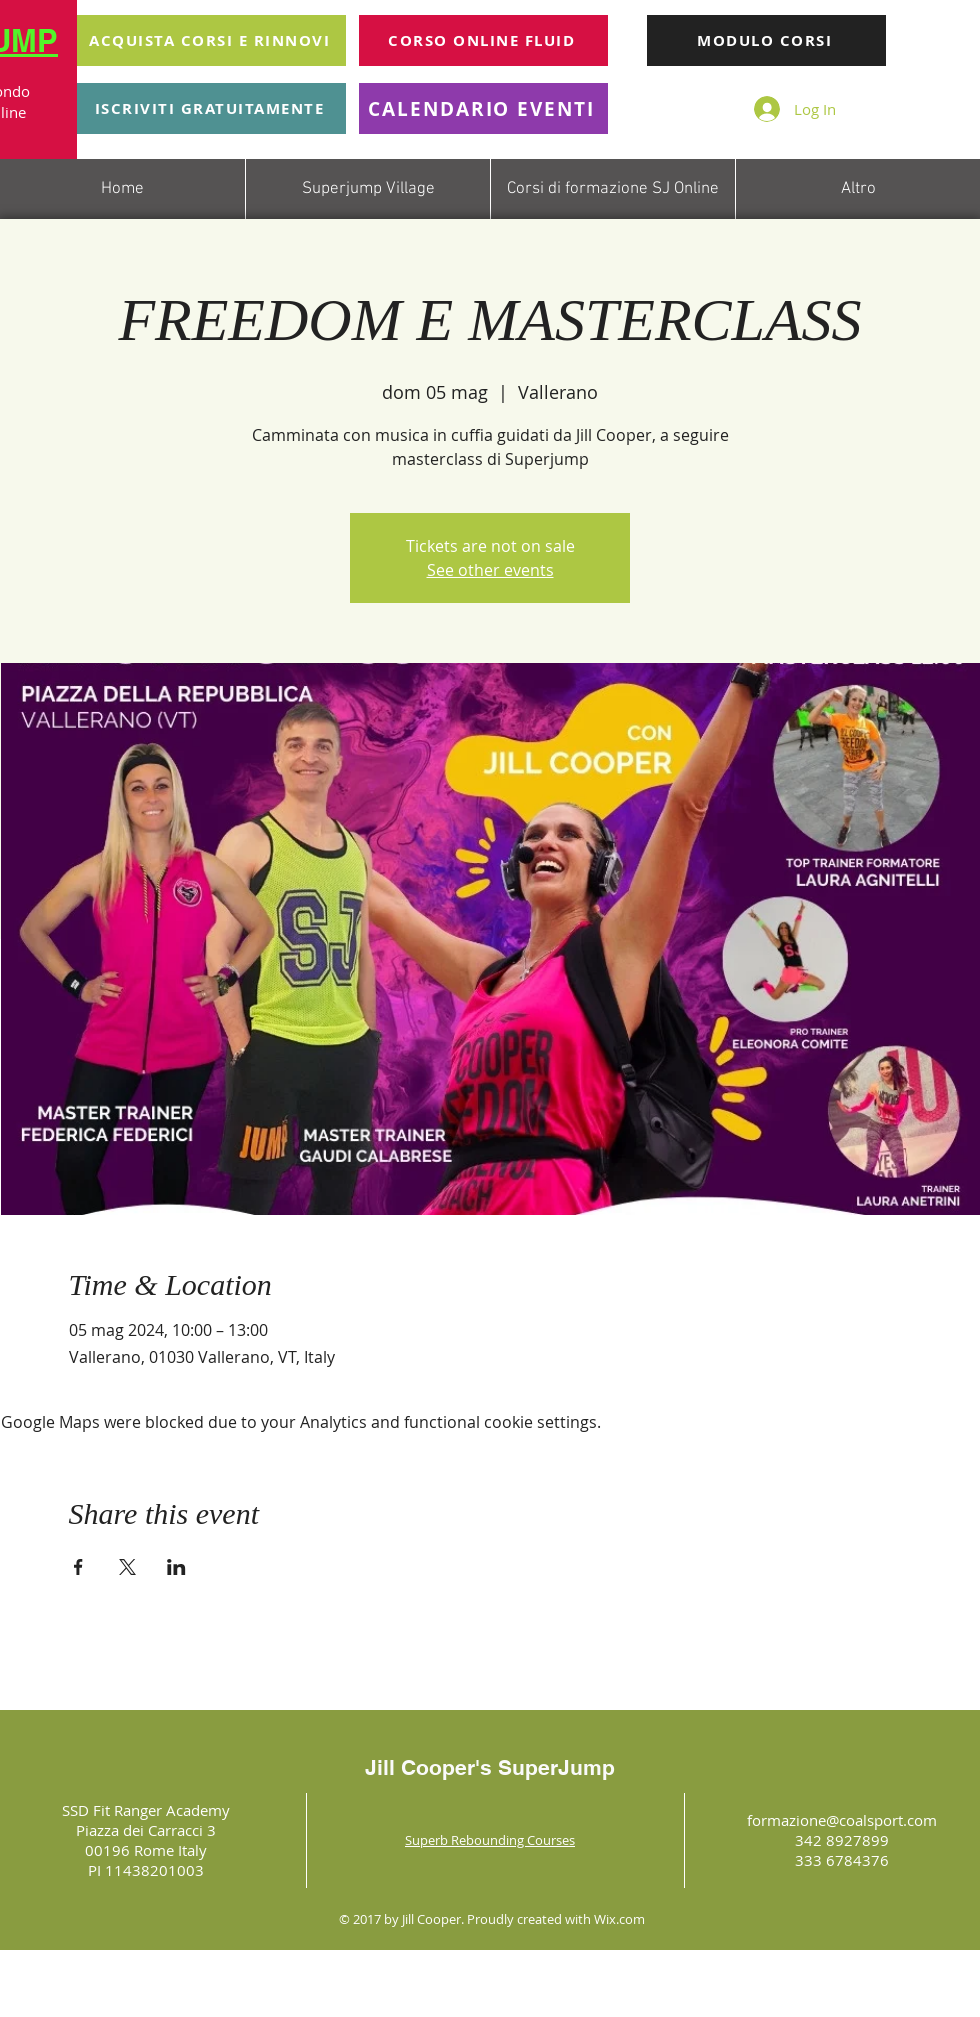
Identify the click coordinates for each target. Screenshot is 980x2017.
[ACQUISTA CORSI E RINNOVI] (211, 40)
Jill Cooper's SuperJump (490, 1767)
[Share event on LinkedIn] (176, 1567)
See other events (490, 570)
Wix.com (619, 1919)
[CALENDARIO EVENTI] (483, 108)
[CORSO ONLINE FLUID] (483, 40)
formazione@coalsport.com (842, 1820)
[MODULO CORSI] (766, 40)
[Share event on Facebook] (78, 1567)
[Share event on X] (127, 1567)
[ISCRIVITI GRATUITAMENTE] (211, 108)
